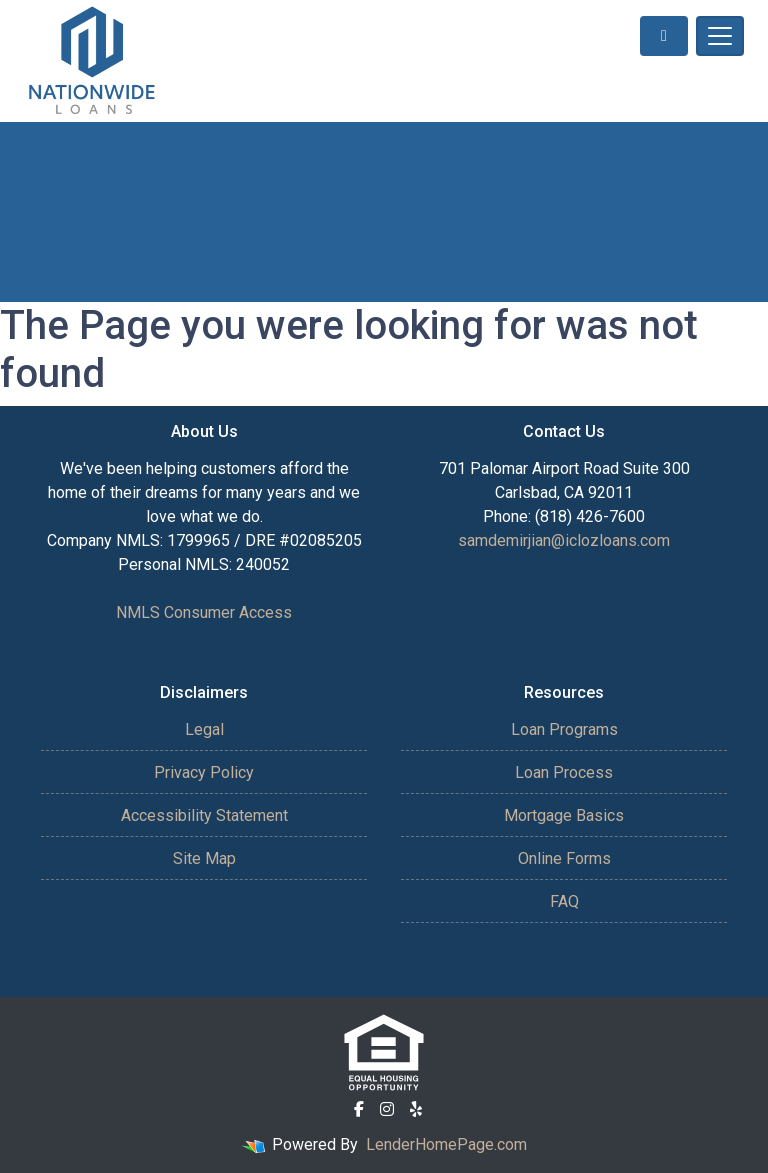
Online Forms (564, 858)
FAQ (564, 901)
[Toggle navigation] (720, 36)
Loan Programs (564, 729)
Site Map (204, 858)
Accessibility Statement (204, 815)
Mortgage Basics (564, 815)
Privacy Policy (204, 772)
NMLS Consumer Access (204, 612)
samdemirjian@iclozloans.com (564, 540)
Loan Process (564, 772)
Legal (204, 729)
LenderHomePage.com (446, 1144)
